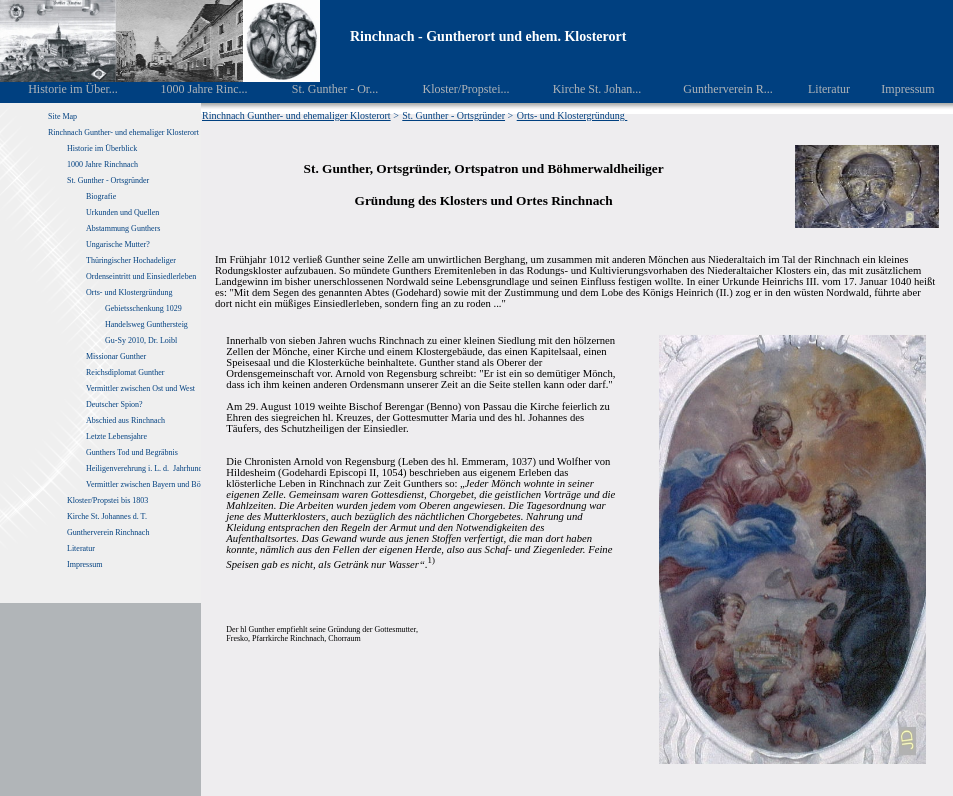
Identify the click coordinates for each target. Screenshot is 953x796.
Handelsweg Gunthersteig (147, 324)
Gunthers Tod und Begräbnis (132, 452)
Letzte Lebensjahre (117, 436)
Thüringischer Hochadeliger (131, 260)
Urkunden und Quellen (122, 212)
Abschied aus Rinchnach (125, 420)
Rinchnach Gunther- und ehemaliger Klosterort (123, 132)
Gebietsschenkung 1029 (143, 308)
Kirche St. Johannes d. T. (108, 516)
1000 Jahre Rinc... (189, 89)
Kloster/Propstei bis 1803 (107, 500)
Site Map (62, 116)
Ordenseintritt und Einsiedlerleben (141, 276)
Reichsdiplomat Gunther (125, 372)
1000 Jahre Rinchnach (102, 164)
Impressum (896, 89)
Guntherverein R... (714, 89)
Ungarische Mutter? (118, 244)
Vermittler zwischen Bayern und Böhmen (152, 484)
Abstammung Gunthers (123, 228)
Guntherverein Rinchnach (108, 532)
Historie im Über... (59, 89)
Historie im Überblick (102, 148)
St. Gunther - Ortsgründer (108, 180)
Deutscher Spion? (114, 404)
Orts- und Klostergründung (130, 292)
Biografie (101, 196)
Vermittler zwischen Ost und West (140, 388)
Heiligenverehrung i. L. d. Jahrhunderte (150, 468)
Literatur (818, 89)
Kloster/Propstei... (452, 89)
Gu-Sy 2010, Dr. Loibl (141, 340)
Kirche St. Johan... (583, 89)
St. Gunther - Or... (320, 89)
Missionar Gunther (116, 356)
